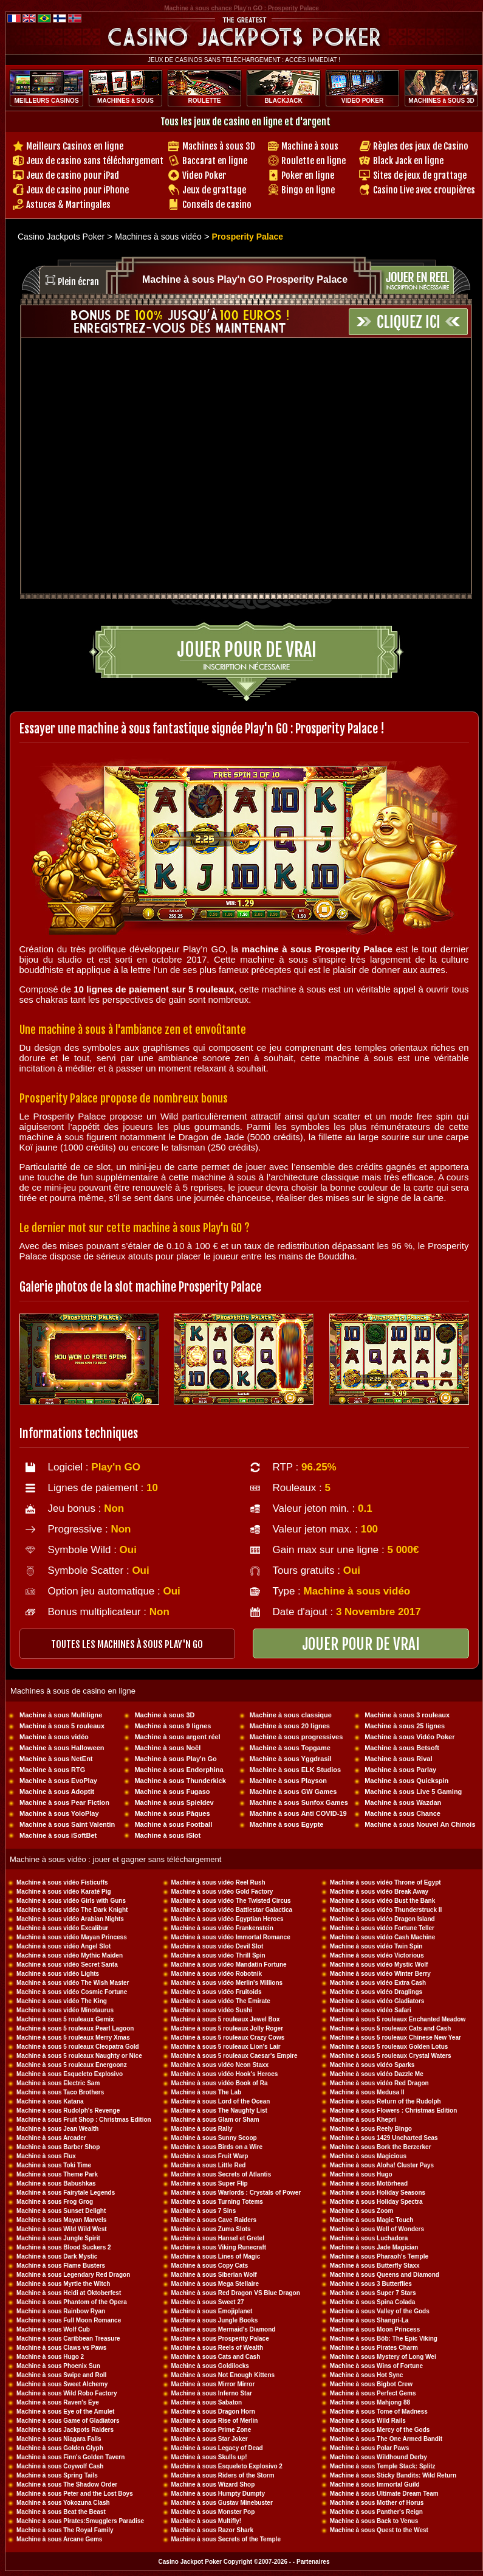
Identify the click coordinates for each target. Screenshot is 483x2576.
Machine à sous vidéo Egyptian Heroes (227, 1919)
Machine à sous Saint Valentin (67, 1824)
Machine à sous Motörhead (369, 2183)
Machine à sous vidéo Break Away (379, 1891)
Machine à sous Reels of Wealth (217, 2347)
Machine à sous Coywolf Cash (59, 2466)
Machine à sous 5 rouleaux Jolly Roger (227, 2028)
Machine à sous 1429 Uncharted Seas (384, 2138)
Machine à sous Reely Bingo (371, 2128)
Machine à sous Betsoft (402, 1747)
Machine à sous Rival (398, 1758)
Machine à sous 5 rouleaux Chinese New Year (395, 2037)
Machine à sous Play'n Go (175, 1758)
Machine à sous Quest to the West (379, 2530)
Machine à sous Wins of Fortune (376, 2366)
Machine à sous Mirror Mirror (213, 2384)
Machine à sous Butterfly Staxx (375, 2265)
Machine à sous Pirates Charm (374, 2347)
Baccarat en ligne (214, 161)
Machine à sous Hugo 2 (50, 2356)
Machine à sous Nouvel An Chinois (420, 1824)
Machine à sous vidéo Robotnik (216, 1973)
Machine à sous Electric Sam (58, 2083)
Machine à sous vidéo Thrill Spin (218, 1955)
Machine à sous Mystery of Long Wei (383, 2356)
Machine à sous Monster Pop (213, 2511)
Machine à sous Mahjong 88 (370, 2402)
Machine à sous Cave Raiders (214, 2220)
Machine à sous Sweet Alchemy (62, 2384)
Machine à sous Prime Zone (211, 2429)
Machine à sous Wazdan (403, 1802)
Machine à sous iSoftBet (58, 1835)
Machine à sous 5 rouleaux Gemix (65, 2019)
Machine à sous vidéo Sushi (211, 2010)
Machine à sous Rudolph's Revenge (68, 2110)
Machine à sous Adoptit (56, 1791)
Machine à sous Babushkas (56, 2183)
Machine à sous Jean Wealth (57, 2128)
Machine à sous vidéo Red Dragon (379, 2083)
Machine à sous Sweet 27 (207, 2302)
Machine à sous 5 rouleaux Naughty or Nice (79, 2055)
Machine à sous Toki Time (53, 2165)
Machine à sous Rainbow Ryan (60, 2311)
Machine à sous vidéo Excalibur (62, 1928)
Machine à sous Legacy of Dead (217, 2448)
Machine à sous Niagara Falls (58, 2439)
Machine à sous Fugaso (172, 1791)
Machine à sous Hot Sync (366, 2375)
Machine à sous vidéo (54, 1736)
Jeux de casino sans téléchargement (94, 161)
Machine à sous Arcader (51, 2138)
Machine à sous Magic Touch (372, 2220)
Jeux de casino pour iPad (72, 175)
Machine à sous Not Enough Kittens (223, 2375)
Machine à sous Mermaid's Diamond (223, 2329)
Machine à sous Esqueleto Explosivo (69, 2074)
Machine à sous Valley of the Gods (380, 2311)
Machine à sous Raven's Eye (57, 2402)
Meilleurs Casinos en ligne (74, 146)
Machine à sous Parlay (400, 1769)
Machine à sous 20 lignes (290, 1725)
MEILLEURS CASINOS (46, 100)
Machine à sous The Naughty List (219, 2110)
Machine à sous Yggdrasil (291, 1758)
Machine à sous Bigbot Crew (371, 2384)
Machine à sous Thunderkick (179, 1780)
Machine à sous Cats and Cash (216, 2356)
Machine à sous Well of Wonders (377, 2229)
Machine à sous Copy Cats (209, 2265)
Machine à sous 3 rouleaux (407, 1715)
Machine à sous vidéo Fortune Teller (382, 1928)
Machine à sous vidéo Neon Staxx (220, 2065)
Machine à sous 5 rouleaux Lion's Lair (226, 2046)
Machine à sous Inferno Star (211, 2393)
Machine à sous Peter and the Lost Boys (74, 2493)
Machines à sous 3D (218, 146)
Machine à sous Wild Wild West (61, 2229)
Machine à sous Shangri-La (369, 2320)
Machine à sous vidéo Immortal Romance (230, 1937)
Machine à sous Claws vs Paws (61, 2347)
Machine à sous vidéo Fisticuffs (62, 1882)
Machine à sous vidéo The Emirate (220, 2001)
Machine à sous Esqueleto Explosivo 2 (227, 2466)
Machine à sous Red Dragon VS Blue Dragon (235, 2293)
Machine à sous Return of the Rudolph (385, 2101)
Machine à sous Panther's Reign (376, 2511)
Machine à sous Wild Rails (368, 2420)
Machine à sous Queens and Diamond (384, 2274)
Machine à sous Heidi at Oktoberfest (68, 2293)
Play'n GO (115, 1467)
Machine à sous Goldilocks (210, 2366)
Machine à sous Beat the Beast (61, 2511)
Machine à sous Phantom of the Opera (71, 2302)
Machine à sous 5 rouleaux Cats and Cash (390, 2028)
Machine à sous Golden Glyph (59, 2448)
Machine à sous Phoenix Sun (58, 2366)
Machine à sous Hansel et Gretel (217, 2238)
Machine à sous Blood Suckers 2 (63, 2247)
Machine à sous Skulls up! (209, 2457)
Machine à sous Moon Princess (375, 2329)
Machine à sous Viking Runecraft (219, 2247)
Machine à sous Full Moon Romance (68, 2320)
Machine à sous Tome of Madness (379, 2411)
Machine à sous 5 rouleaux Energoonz (71, 2065)
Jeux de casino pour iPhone (77, 190)
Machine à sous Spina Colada (373, 2302)
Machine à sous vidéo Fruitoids (216, 1992)
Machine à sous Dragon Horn (213, 2411)
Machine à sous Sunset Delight (61, 2210)
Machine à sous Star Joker (209, 2439)
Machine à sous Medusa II (367, 2092)
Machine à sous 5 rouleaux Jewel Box (225, 2019)
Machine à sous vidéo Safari (370, 2010)
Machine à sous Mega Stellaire (215, 2283)
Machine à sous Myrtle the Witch (63, 2283)
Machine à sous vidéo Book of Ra (219, 2083)
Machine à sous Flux (46, 2156)
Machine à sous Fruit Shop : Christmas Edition (83, 2119)
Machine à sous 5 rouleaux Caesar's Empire (234, 2055)
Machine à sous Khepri (363, 2119)
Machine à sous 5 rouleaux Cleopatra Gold (77, 2046)
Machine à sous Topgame (290, 1747)
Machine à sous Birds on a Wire (217, 2147)
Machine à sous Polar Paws (369, 2448)
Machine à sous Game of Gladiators (68, 2420)
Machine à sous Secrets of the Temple (226, 2539)
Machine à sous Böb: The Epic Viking (383, 2338)
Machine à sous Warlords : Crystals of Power (236, 2192)
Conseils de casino (217, 204)
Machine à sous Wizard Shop (213, 2484)
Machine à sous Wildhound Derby (378, 2457)
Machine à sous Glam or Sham (215, 2119)
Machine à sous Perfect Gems (373, 2393)
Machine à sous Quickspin (406, 1780)
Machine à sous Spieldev (173, 1802)
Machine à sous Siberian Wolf (214, 2274)
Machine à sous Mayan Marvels (61, 2220)
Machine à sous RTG (52, 1769)
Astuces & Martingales (68, 204)
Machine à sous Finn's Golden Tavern (70, 2457)
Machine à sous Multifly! (206, 2521)
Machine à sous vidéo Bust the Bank (382, 1900)
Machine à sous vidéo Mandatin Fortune (229, 1964)
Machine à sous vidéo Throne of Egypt (385, 1882)
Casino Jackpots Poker (61, 236)
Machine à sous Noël (167, 1747)
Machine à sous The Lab (206, 2092)
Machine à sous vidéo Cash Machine (382, 1937)
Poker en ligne (307, 175)
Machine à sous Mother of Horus (376, 2502)
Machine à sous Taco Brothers (60, 2092)
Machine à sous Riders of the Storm (223, 2475)
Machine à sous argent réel (177, 1736)
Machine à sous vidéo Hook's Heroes (224, 2074)
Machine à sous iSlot (167, 1835)
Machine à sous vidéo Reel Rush (218, 1882)
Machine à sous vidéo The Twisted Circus (231, 1900)
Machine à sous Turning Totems (217, 2201)
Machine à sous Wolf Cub (53, 2329)
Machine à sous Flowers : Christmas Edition (393, 2110)
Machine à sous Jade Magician (374, 2247)
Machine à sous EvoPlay (58, 1780)
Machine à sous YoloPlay (58, 1813)
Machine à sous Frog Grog (54, 2201)
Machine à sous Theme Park (57, 2174)
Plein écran (78, 282)
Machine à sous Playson (288, 1780)
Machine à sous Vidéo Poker (409, 1736)
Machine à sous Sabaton (206, 2402)
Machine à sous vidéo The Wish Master (72, 1982)
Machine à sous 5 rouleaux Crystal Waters (390, 2055)
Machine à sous (309, 146)
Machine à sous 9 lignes (172, 1725)
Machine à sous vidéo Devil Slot (217, 1946)
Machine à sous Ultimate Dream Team (384, 2493)
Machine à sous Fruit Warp (209, 2156)
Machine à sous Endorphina (178, 1769)
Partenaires (312, 2561)
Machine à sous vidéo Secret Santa (67, 1964)
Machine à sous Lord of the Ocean (220, 2101)
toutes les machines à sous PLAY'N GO (127, 1644)
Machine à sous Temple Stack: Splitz (383, 2466)
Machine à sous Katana (50, 2101)
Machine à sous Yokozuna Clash (63, 2502)
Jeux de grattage (214, 190)
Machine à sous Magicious (368, 2156)
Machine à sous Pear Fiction (64, 1802)
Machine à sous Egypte (287, 1824)
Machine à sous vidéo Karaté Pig (63, 1891)
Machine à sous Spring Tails (57, 2475)
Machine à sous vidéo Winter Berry (380, 1973)
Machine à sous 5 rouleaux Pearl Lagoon (75, 2028)
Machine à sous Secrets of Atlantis (221, 2174)
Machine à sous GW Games (293, 1791)
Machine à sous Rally (202, 2128)
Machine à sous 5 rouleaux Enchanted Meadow (397, 2019)
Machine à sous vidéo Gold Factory (222, 1891)
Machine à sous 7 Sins (203, 2210)
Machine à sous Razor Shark (212, 2530)
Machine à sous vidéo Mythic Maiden (69, 1955)
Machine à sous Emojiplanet (212, 2311)
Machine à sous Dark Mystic (56, 2256)
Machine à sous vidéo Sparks (372, 2065)
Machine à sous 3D (164, 1715)
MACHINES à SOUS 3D (441, 100)
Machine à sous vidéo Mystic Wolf (379, 1964)
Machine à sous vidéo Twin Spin (376, 1946)
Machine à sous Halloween (61, 1747)
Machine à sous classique (291, 1715)
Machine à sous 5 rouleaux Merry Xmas (73, 2037)
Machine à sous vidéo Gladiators (377, 2001)
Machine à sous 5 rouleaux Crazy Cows (228, 2037)
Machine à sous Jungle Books (214, 2320)
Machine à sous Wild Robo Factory (66, 2393)
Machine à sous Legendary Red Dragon (73, 2274)
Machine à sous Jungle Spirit (58, 2238)
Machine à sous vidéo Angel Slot (63, 1946)
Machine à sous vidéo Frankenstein (222, 1928)
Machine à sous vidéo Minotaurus (65, 2010)
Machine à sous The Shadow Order (66, 2484)
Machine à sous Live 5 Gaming (413, 1791)
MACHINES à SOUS (125, 100)
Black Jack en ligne (408, 161)
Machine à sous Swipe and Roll (61, 2375)
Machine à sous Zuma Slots (211, 2229)
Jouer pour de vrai (247, 650)
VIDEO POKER (362, 100)
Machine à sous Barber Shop (58, 2147)
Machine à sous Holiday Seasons (377, 2192)
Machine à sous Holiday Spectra (376, 2201)
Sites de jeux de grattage (420, 175)
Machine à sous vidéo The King (61, 2001)
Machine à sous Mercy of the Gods (380, 2429)
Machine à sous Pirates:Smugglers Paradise (80, 2521)
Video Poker (204, 175)
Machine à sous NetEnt (55, 1758)
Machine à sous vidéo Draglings (376, 1992)
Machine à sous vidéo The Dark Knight (72, 1909)
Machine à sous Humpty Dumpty (218, 2493)
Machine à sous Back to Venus (374, 2521)
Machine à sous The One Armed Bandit (386, 2439)
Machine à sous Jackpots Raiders (65, 2429)
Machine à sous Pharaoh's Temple (379, 2256)
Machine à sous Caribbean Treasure (68, 2338)
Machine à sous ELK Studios (295, 1769)
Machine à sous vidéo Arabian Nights (70, 1919)
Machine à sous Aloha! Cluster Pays (382, 2165)
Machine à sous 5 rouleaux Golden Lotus (389, 2046)
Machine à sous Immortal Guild (375, 2484)
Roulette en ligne (313, 161)
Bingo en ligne (308, 190)
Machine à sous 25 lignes (405, 1725)
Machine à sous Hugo (361, 2174)
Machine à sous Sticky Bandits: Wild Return (393, 2475)
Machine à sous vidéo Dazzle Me (376, 2074)
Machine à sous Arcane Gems (59, 2539)
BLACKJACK (283, 100)
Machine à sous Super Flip (209, 2183)
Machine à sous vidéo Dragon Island (382, 1919)
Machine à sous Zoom (361, 2210)
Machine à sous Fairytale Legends (65, 2192)
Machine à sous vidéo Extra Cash (378, 1982)
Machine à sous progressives (296, 1736)
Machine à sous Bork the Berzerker (380, 2147)
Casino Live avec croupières (424, 190)
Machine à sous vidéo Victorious (377, 1955)
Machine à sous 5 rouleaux (61, 1725)
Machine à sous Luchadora (369, 2238)
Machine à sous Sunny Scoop (214, 2138)
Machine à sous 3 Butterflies (371, 2283)
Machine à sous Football (173, 1824)
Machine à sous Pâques (172, 1813)
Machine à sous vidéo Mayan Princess (71, 1937)
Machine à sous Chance (402, 1813)
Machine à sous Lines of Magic (216, 2256)
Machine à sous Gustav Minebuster (222, 2502)
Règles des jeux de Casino (420, 146)
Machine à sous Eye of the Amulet (65, 2411)
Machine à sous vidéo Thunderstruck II (386, 1909)
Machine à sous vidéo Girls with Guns (71, 1900)
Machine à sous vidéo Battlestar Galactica (232, 1909)
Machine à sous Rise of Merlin (214, 2420)
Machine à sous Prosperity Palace (220, 2338)
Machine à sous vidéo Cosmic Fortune (71, 1992)
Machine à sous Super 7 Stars (373, 2293)
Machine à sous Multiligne (60, 1715)
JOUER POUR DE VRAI (361, 1644)
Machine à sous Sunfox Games (299, 1802)
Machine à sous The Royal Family (65, 2530)
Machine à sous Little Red (208, 2165)
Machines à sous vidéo (158, 236)
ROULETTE (204, 100)
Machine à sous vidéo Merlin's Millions (227, 1982)
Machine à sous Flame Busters (60, 2265)
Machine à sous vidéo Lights (57, 1973)
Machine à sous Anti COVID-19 (298, 1813)
